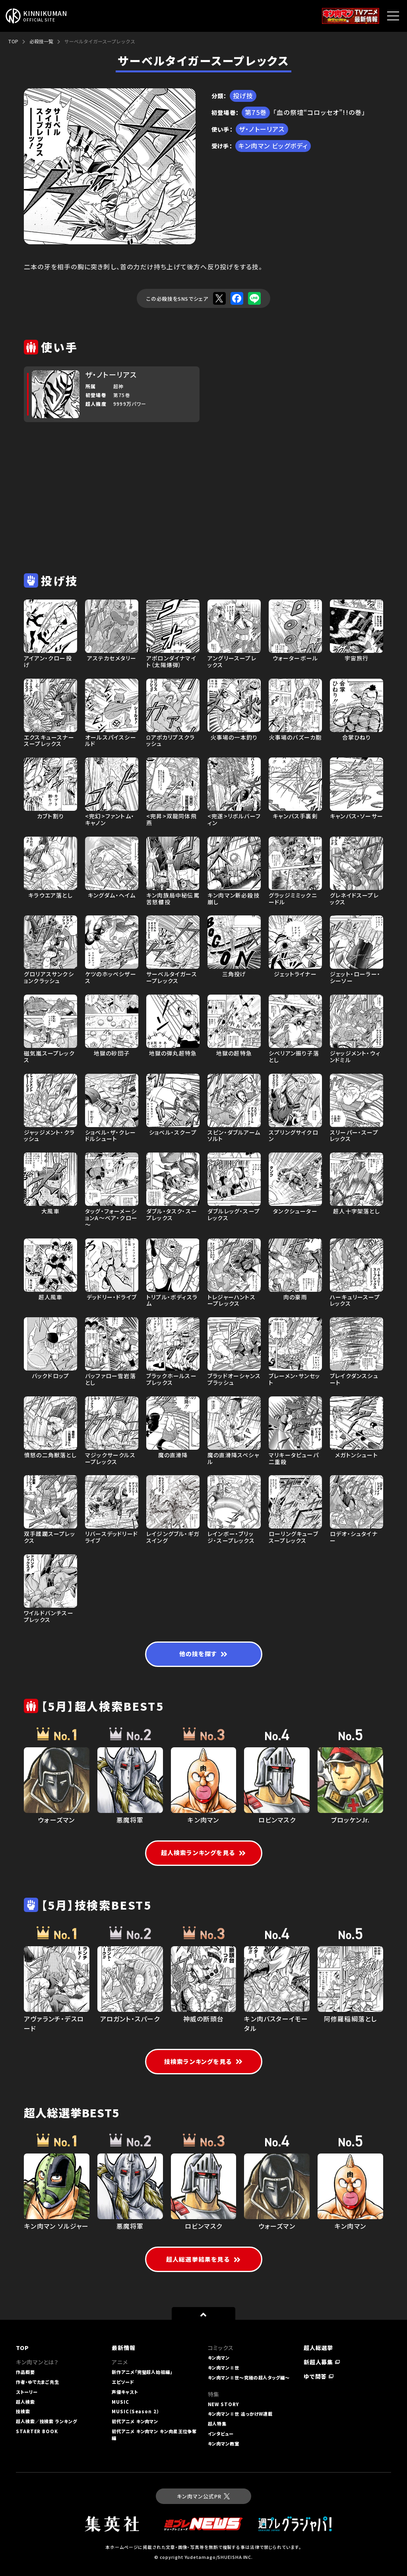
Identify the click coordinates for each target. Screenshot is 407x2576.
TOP (13, 41)
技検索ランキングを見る (203, 2061)
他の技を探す (203, 1653)
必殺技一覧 (41, 41)
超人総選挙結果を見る (203, 2259)
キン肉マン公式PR (203, 2496)
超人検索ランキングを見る (203, 1852)
